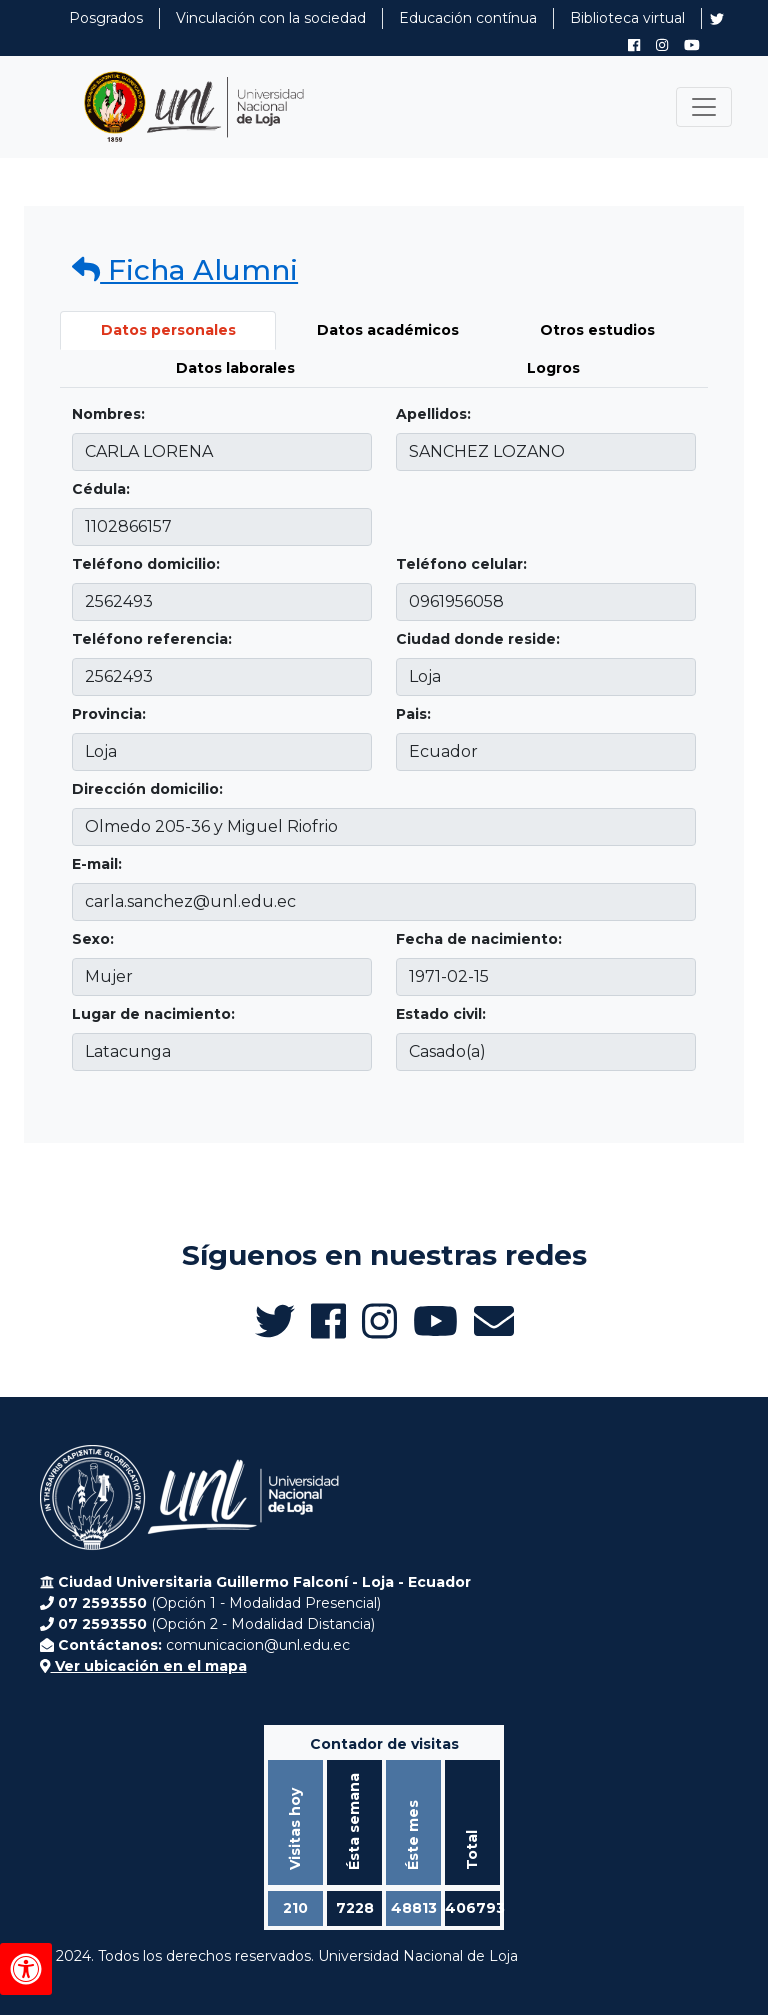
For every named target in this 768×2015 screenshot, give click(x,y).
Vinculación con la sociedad (271, 18)
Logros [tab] (553, 368)
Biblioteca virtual (627, 18)
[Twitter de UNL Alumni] (717, 21)
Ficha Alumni (185, 270)
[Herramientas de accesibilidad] (26, 1969)
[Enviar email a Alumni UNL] (494, 1321)
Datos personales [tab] (168, 330)
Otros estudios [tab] (597, 330)
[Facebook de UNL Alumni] (634, 45)
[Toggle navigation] (704, 107)
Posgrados (106, 18)
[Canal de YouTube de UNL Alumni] (692, 45)
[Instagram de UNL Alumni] (662, 45)
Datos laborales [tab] (235, 368)
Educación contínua (468, 18)
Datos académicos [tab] (388, 330)
